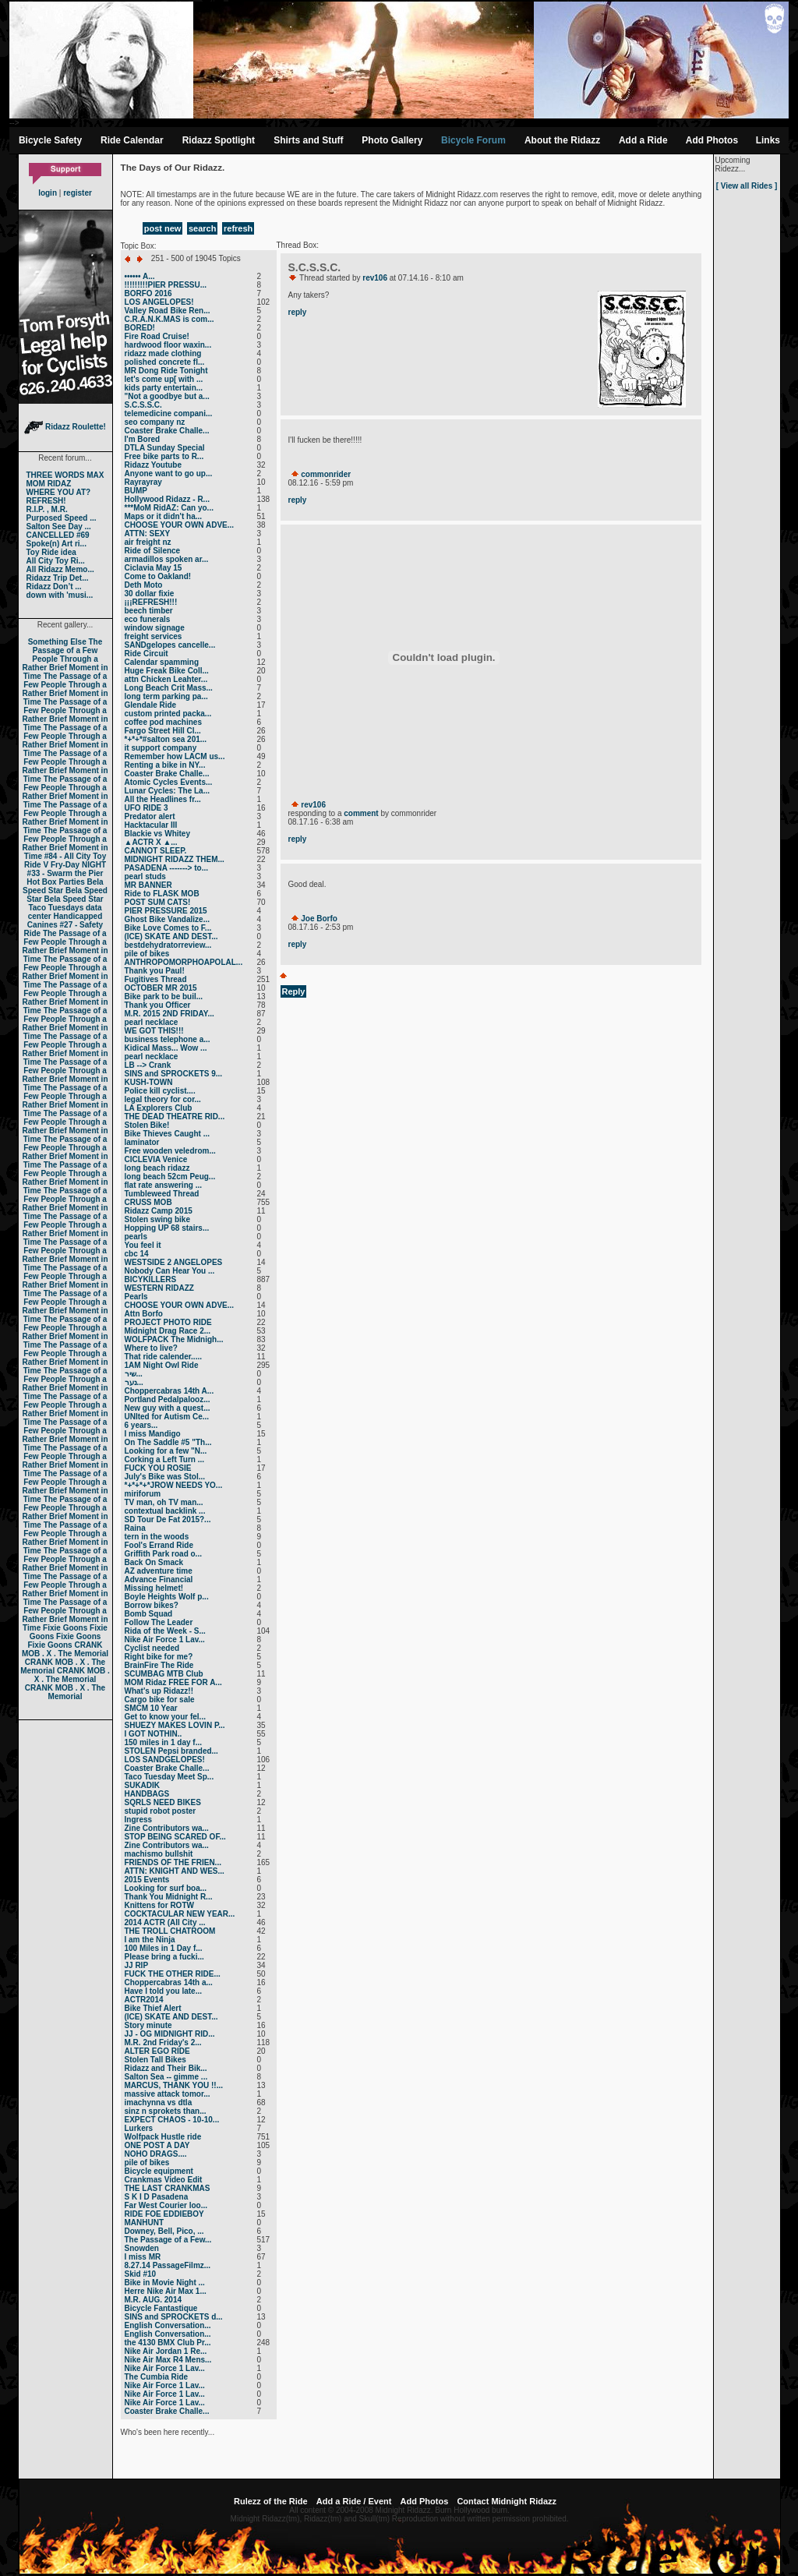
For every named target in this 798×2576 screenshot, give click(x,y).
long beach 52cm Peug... (170, 1176)
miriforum (143, 1493)
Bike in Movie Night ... (165, 2282)
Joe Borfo (319, 918)
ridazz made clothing (163, 353)
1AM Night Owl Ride (162, 1365)
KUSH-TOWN (149, 1082)
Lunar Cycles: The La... (167, 790)
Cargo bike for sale (160, 1699)
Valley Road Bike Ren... (167, 310)
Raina (135, 1528)
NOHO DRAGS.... (156, 2154)
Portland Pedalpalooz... (167, 1399)
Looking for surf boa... (166, 1888)
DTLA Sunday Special (165, 447)
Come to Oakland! (158, 576)
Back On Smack (154, 1562)
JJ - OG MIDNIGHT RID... (170, 2034)
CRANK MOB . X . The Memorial (65, 1649)
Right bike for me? (159, 1656)
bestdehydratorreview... (168, 945)
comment (361, 813)
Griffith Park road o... (163, 1553)
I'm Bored (143, 439)
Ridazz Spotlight (218, 140)
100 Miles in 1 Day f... (164, 1948)
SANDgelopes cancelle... (170, 645)
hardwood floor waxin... (168, 345)
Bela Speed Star (63, 886)
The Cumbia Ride (157, 2377)
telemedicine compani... (169, 413)
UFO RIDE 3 (146, 808)
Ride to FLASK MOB (162, 893)
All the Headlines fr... (163, 799)
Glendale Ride (151, 705)
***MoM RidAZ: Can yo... (169, 508)
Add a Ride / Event (354, 2501)
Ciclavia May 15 (153, 568)
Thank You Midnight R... (169, 1896)
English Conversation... (168, 2325)
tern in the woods (157, 1536)
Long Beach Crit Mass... (169, 688)
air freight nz (148, 542)
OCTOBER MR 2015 (161, 988)
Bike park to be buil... (164, 996)
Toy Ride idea (51, 552)
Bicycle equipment (159, 2171)
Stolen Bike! (147, 1125)
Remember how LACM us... (175, 756)
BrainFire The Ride (159, 1665)
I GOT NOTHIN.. (153, 1734)
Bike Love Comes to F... (168, 928)
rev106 (374, 278)
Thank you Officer (158, 1005)
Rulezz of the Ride (271, 2501)
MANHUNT (144, 2222)
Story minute (148, 2025)
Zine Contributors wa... (167, 1828)
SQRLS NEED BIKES (163, 1802)
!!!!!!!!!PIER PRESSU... (166, 285)
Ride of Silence (153, 550)
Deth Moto (144, 585)
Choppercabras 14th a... (169, 1982)
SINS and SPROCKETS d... (174, 2317)
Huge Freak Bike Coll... (167, 670)
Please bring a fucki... (164, 1956)
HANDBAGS (147, 1794)
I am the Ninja (150, 1939)
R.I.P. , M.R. (47, 509)
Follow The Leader (159, 1622)
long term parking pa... (166, 696)
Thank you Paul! (155, 970)
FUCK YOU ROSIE (158, 1468)
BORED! (140, 327)
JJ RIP (137, 1965)
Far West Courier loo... (166, 2205)
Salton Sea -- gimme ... (166, 2076)
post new (163, 228)
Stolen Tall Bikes (155, 2059)
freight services (153, 636)
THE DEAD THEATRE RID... (175, 1116)
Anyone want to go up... (169, 473)
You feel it (143, 1245)
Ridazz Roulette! (65, 426)
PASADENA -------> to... (167, 868)
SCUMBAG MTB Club (164, 1674)
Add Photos (712, 140)
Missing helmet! (154, 1588)
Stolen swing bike (157, 1219)
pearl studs (145, 876)
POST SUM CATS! (158, 902)
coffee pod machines (163, 722)
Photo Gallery (392, 140)
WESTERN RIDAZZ (159, 1288)
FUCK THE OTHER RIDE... (173, 1974)
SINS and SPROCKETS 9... (174, 1073)
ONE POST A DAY (157, 2145)
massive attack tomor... (167, 2094)
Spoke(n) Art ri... (56, 543)
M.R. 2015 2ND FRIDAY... (169, 1013)
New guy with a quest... (167, 1408)
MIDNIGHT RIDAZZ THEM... (174, 859)
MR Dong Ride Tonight (166, 370)
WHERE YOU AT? (58, 492)
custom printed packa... (168, 713)
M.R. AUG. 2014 (153, 2299)
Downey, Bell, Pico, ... (164, 2231)
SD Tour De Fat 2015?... (168, 1519)
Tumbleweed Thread (162, 1193)
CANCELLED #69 (58, 535)
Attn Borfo (144, 1313)
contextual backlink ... (165, 1511)
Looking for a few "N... (166, 1451)
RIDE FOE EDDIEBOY (164, 2214)
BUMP (136, 490)
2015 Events (147, 1879)
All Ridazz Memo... (60, 569)
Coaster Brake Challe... (167, 430)
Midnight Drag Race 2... (168, 1331)
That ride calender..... (163, 1356)
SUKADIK (143, 1785)
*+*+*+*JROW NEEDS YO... (174, 1485)
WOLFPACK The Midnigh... (174, 1339)
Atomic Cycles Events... (169, 782)
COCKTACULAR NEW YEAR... (180, 1914)
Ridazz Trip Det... (57, 578)
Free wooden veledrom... (170, 1151)
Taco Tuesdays (55, 907)
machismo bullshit (159, 1854)
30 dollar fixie (150, 593)
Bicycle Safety (50, 140)
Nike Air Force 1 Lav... (165, 1639)
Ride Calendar (132, 140)
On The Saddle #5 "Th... (168, 1442)
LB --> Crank (148, 1065)
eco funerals (148, 619)
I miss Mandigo (153, 1433)
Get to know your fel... (165, 1716)
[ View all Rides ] (747, 186)
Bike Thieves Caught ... (167, 1133)
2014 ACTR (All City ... (165, 1922)
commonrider (326, 474)
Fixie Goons (65, 1628)
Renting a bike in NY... (165, 765)
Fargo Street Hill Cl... (163, 730)
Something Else (57, 642)
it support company (161, 748)
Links (768, 140)
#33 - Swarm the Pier (65, 873)
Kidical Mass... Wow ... (166, 1048)
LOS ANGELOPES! (159, 302)
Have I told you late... (163, 1991)
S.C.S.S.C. (143, 405)
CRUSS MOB (148, 1202)
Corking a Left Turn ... (165, 1459)
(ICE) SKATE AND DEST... (171, 936)
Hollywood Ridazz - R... (167, 499)
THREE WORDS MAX (65, 475)
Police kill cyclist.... (160, 1091)
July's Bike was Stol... (165, 1476)
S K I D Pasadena (157, 2197)
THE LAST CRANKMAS (167, 2188)
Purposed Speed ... (61, 518)
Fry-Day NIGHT (78, 864)
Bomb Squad (149, 1614)
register (77, 193)
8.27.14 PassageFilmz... (168, 2265)
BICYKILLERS (151, 1279)
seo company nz (155, 422)
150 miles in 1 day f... (164, 1742)
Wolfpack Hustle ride (163, 2137)
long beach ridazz (157, 1168)
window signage (155, 628)
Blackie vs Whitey (157, 833)
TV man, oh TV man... (164, 1502)
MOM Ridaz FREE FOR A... (173, 1682)
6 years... (141, 1425)
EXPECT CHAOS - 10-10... (172, 2119)
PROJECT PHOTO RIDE (168, 1322)
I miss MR (143, 2257)
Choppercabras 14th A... (169, 1391)
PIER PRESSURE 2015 (166, 910)
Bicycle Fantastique (161, 2308)
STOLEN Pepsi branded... (171, 1751)
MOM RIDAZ (49, 483)
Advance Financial (159, 1579)
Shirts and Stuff (308, 140)
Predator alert (150, 816)
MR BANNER (148, 885)
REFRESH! (46, 500)
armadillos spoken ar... (167, 559)
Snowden (142, 2248)
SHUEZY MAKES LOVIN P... (175, 1725)
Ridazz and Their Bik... (166, 2068)
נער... (134, 1382)
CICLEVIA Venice (156, 1159)
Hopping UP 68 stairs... (167, 1228)
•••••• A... (140, 276)
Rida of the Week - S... (165, 1631)
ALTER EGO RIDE (157, 2051)
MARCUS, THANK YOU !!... (174, 2085)
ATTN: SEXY (148, 533)
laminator (142, 1142)
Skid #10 (141, 2274)
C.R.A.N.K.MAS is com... (169, 319)
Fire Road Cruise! (157, 336)
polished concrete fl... (165, 362)
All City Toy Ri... (55, 561)
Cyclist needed (152, 1648)
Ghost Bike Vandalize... (167, 919)
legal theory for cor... (163, 1099)
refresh (238, 228)
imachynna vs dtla (158, 2102)
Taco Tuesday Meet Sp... (169, 1776)
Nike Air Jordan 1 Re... (166, 2351)
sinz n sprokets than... (166, 2111)
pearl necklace (151, 1022)
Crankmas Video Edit (164, 2179)
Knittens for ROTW (159, 1905)
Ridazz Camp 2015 (158, 1211)
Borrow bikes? (151, 1605)
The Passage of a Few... (168, 2239)
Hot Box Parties (55, 882)
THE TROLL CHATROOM (170, 1931)
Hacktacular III (151, 825)
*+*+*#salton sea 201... (166, 739)
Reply (293, 991)
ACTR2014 (144, 1999)
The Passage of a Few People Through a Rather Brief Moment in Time (65, 659)
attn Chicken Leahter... (166, 679)
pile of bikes (147, 953)
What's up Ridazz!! (159, 1691)
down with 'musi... (60, 595)
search (202, 228)
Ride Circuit (146, 653)
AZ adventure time (158, 1571)
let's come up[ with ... (164, 379)
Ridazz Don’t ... (54, 586)
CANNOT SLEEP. (156, 850)
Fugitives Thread (156, 979)
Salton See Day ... (58, 526)
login (47, 193)
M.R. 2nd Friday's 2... (163, 2042)
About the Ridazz (562, 140)
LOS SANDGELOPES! (165, 1759)
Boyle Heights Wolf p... (167, 1596)
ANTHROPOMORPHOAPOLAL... (184, 962)
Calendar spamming (162, 662)
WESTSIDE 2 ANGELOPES (174, 1262)
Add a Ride (643, 140)
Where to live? (151, 1348)
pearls (136, 1236)
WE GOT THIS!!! (154, 1031)
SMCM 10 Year (151, 1708)
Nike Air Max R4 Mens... (168, 2359)
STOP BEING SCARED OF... (175, 1836)
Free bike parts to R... (164, 456)
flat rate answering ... (163, 1185)
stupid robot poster (160, 1811)
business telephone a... (167, 1039)
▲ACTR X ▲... (151, 842)
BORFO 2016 (148, 293)
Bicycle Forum (473, 140)
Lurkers (139, 2128)
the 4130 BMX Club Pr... (168, 2342)
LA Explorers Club (158, 1108)
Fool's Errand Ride (159, 1545)
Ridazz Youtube (153, 465)
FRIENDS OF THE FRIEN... (173, 1862)
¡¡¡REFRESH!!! (151, 602)
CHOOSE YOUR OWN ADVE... (180, 525)
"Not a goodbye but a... (167, 396)
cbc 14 (137, 1253)
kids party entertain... (164, 387)
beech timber (149, 610)
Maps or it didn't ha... (164, 516)
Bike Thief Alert (153, 2008)
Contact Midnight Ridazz (506, 2501)
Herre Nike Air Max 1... (166, 2291)
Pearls (136, 1296)
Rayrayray (143, 482)
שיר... (134, 1373)
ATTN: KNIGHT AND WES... (174, 1871)
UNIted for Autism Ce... (167, 1416)
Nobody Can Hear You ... (170, 1271)
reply (297, 312)
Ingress (139, 1819)
